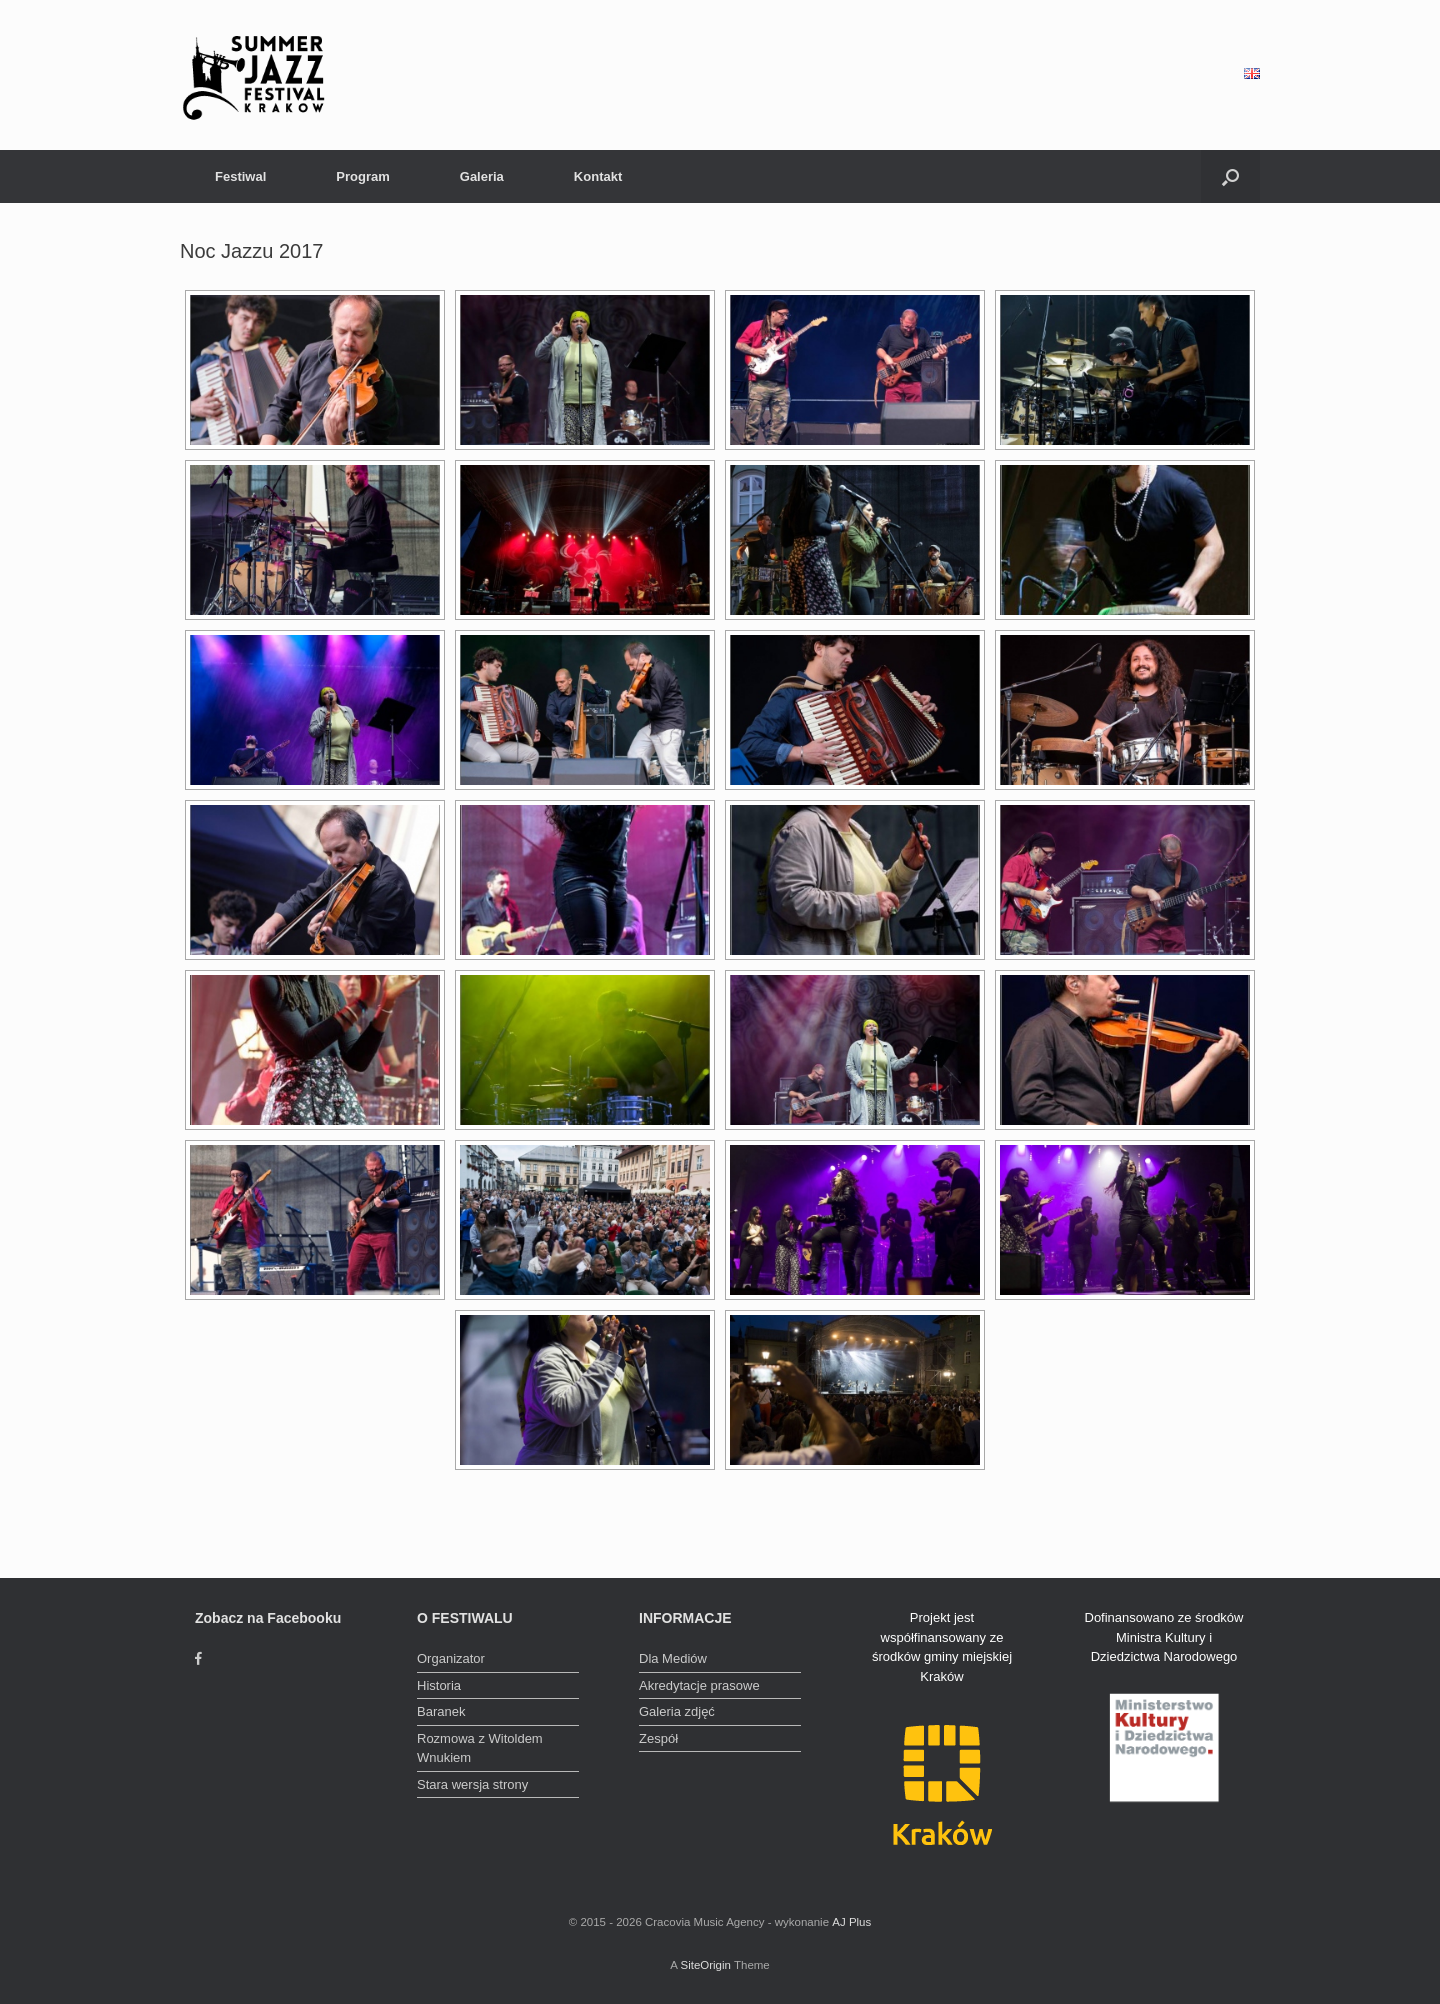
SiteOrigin (705, 1965)
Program (362, 176)
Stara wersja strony (472, 1784)
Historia (439, 1685)
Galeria (482, 176)
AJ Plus (851, 1922)
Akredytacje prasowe (699, 1685)
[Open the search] (1230, 176)
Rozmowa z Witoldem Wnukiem (480, 1748)
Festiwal (240, 176)
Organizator (451, 1658)
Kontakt (598, 176)
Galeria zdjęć (677, 1711)
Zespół (658, 1738)
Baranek (441, 1711)
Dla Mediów (673, 1658)
